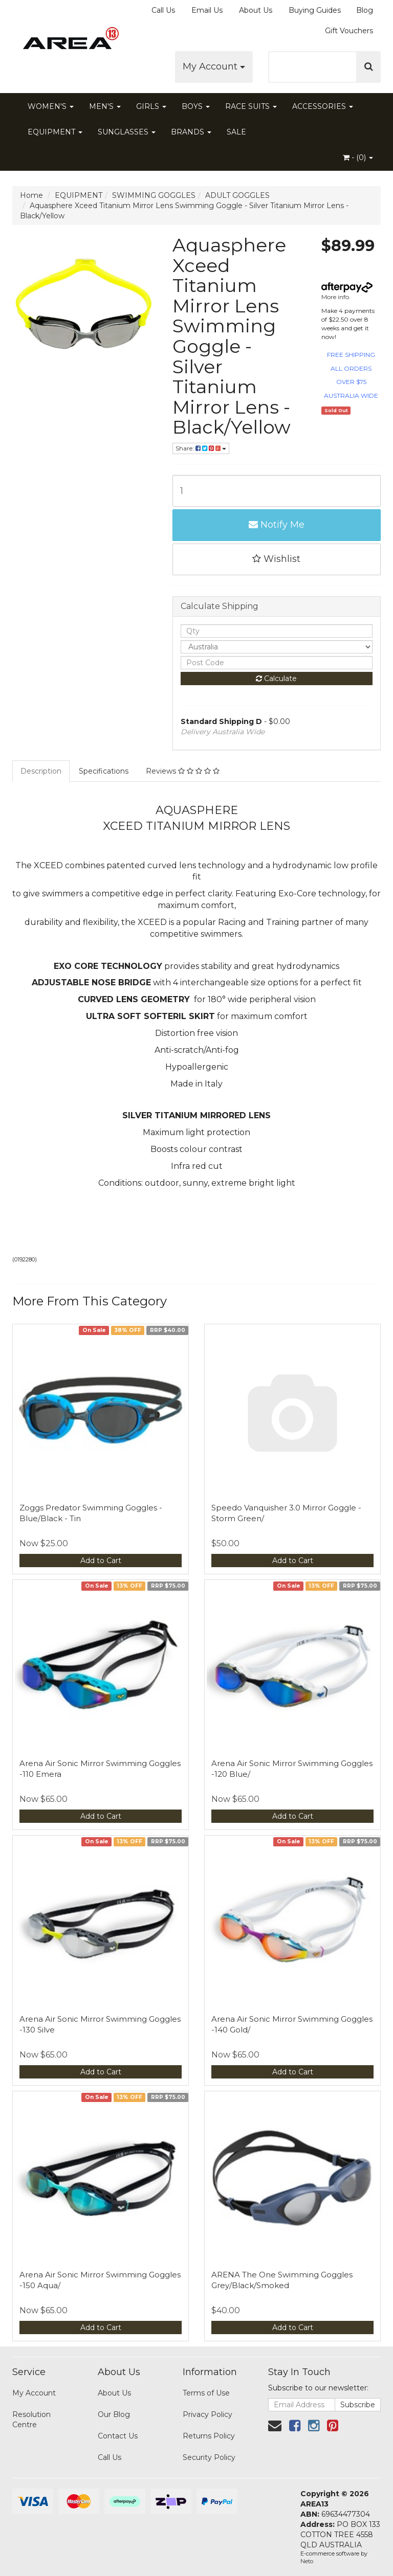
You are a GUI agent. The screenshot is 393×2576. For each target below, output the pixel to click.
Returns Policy (209, 2436)
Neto (306, 2561)
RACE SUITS (251, 106)
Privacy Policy (207, 2414)
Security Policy (209, 2457)
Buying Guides (315, 10)
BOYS (196, 106)
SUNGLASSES (127, 132)
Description (40, 771)
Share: (201, 448)
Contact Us (118, 2436)
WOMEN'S (51, 106)
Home (31, 195)
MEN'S (105, 106)
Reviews (183, 771)
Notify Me (276, 524)
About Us (255, 10)
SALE (236, 132)
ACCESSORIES (322, 106)
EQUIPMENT (55, 132)
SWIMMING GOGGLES (153, 195)
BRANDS (191, 132)
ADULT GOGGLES (237, 195)
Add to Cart (100, 1560)
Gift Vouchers (349, 30)
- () (358, 157)
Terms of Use (206, 2393)
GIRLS (151, 106)
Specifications (103, 771)
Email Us (207, 10)
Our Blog (114, 2414)
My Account (214, 66)
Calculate (276, 678)
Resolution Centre (31, 2419)
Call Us (163, 10)
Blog (364, 10)
